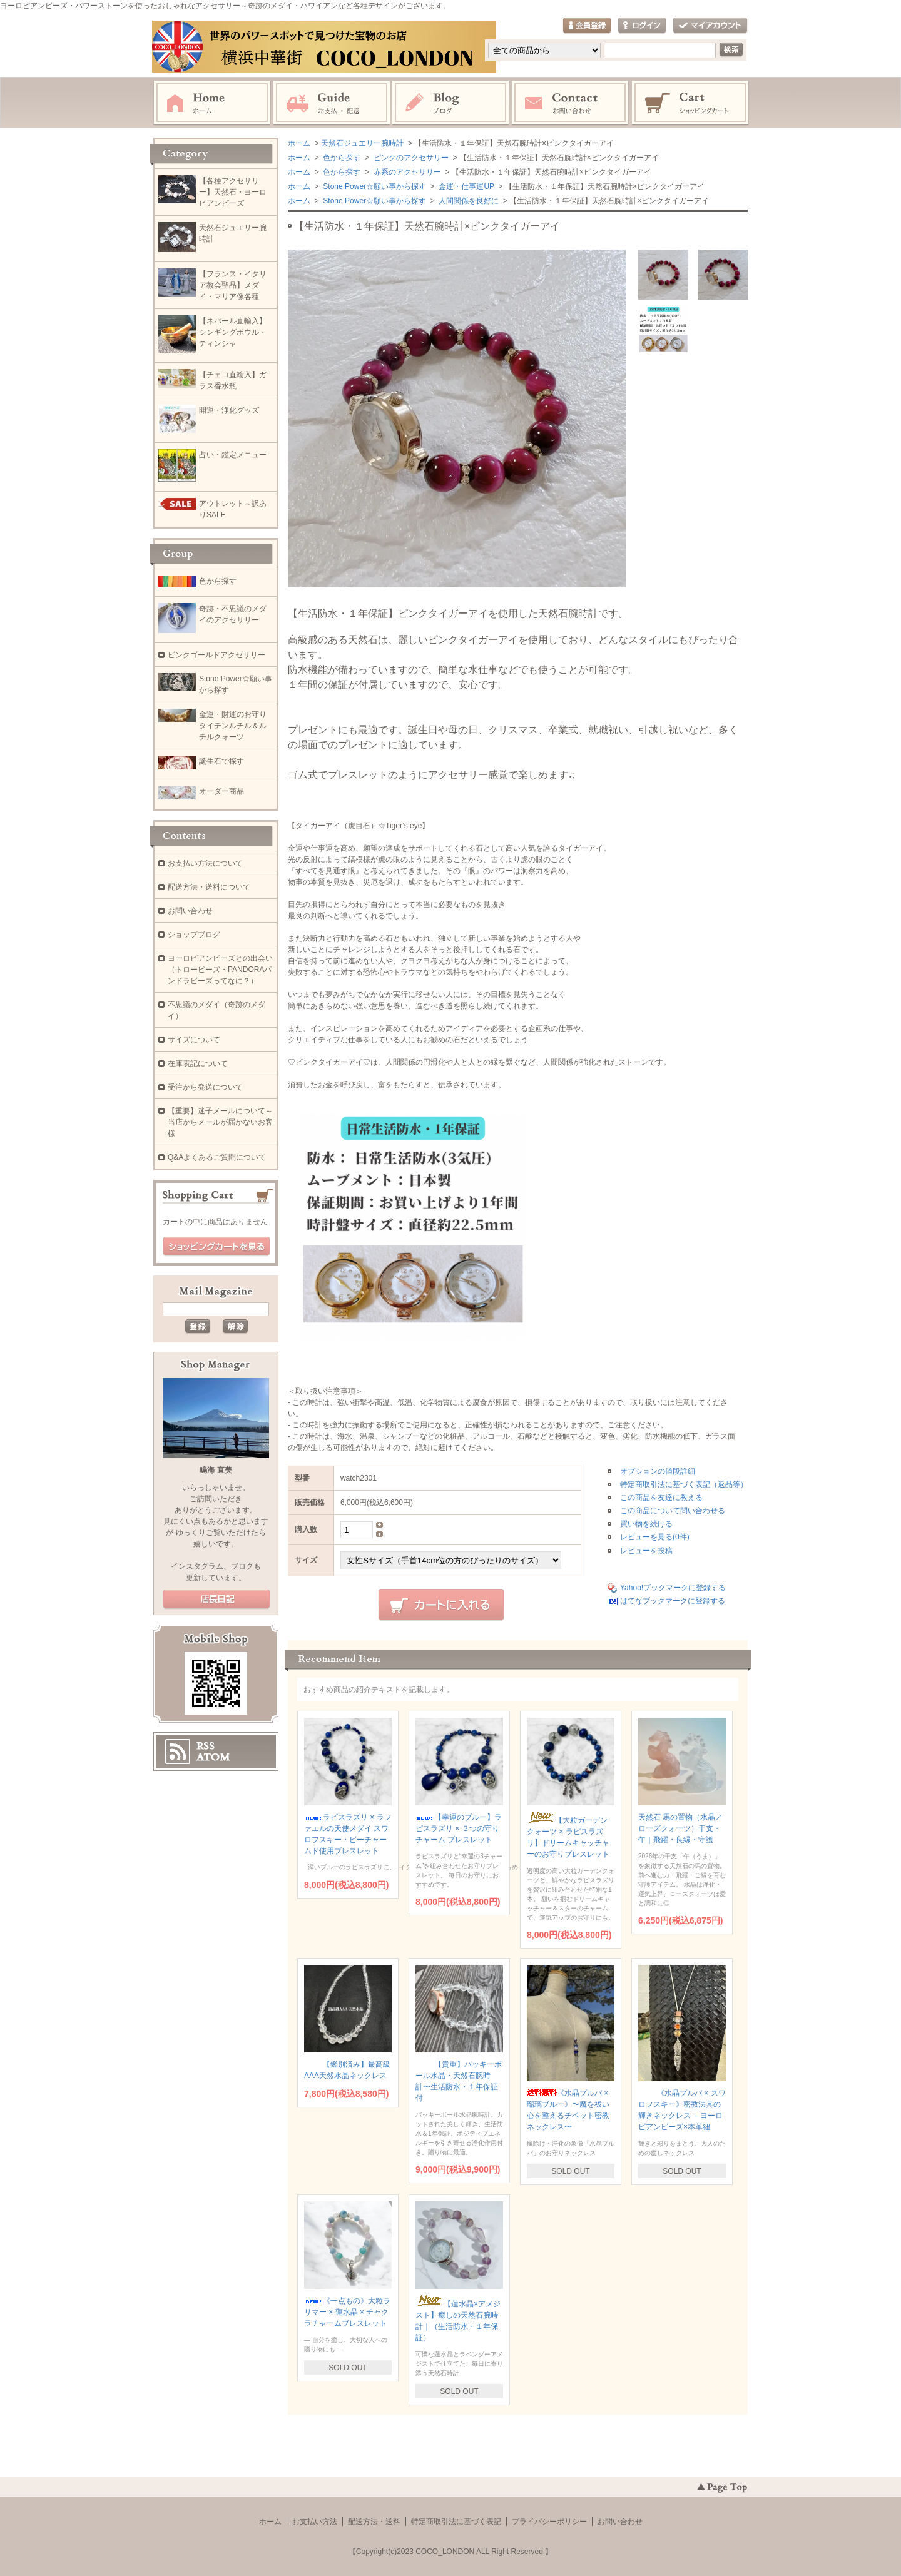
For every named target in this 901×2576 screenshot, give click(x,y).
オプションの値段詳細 (657, 1471)
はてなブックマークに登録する (672, 1600)
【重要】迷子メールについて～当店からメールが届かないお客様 (220, 1122)
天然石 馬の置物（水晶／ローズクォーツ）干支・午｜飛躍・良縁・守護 (680, 1828)
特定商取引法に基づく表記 (456, 2521)
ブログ (451, 103)
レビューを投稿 (646, 1550)
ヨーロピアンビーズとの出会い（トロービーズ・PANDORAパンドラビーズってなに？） (220, 969)
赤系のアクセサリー (405, 172)
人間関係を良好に (468, 200)
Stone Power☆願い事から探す (373, 186)
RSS (205, 1746)
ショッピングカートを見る (216, 1247)
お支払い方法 (314, 2521)
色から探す (340, 157)
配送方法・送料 (374, 2521)
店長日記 (216, 1600)
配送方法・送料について (209, 887)
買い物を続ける (646, 1523)
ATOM (213, 1757)
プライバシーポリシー (549, 2521)
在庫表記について (198, 1063)
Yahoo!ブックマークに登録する (673, 1587)
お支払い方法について (205, 863)
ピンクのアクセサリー (409, 157)
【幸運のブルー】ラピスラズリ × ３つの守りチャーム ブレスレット (458, 1828)
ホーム (212, 103)
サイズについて (194, 1039)
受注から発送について (205, 1087)
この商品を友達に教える (661, 1497)
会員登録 (586, 26)
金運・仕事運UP (465, 186)
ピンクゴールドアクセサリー (216, 655)
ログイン (642, 26)
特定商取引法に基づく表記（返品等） (684, 1484)
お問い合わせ (570, 103)
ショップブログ (194, 934)
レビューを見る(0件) (655, 1537)
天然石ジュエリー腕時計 (362, 143)
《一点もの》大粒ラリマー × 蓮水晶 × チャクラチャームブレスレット (347, 2312)
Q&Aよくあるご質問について (217, 1157)
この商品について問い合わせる (672, 1510)
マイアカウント (710, 26)
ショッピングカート (691, 103)
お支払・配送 (331, 103)
